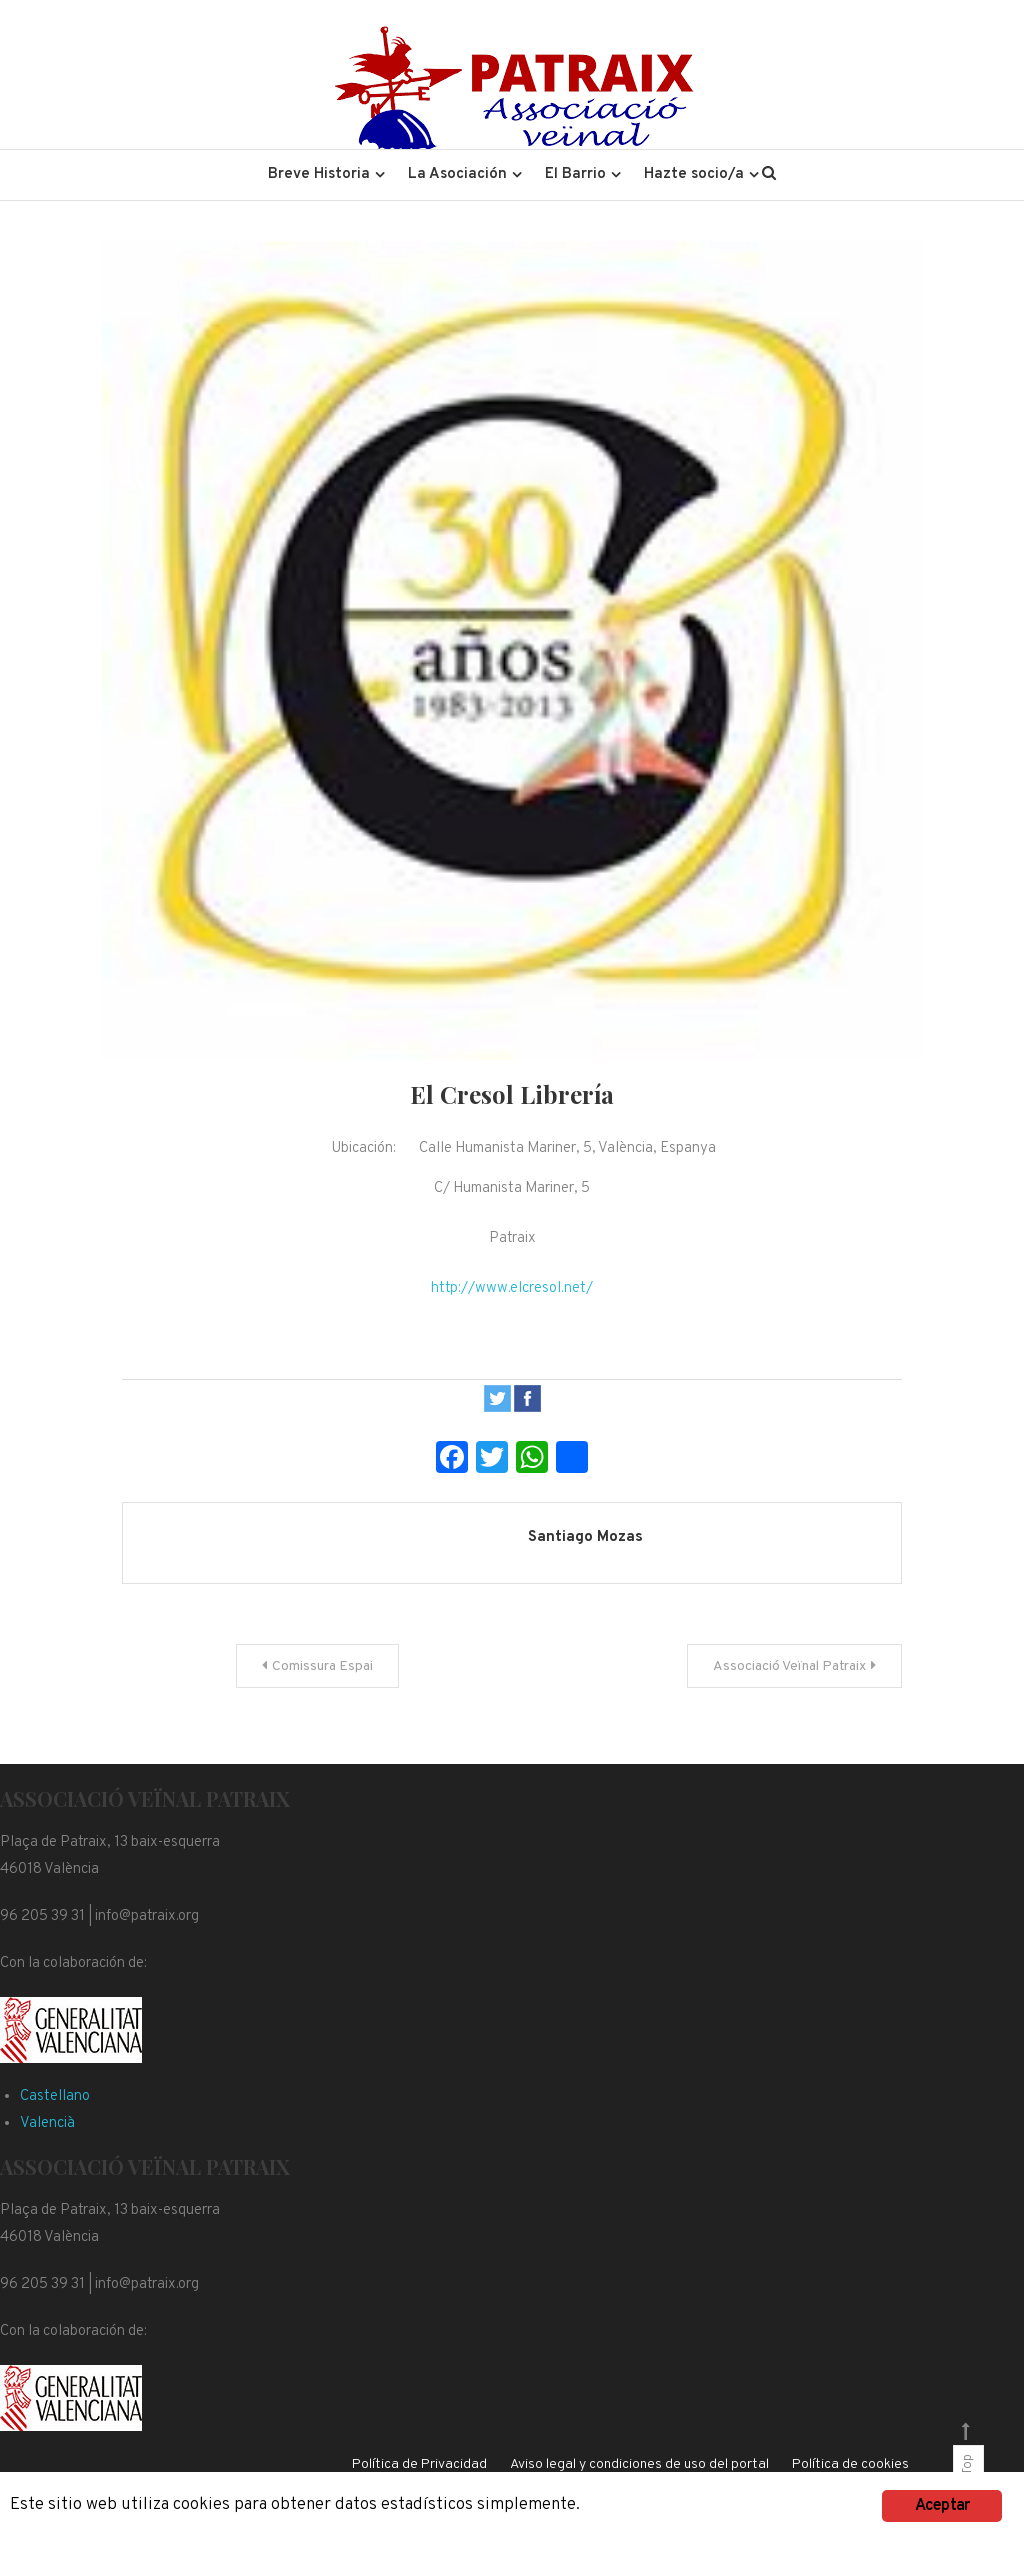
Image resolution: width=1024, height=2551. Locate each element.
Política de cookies (850, 2464)
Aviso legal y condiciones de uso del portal (639, 2464)
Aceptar (942, 2506)
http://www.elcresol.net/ (512, 1288)
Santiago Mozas (585, 1537)
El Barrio (575, 174)
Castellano (55, 2096)
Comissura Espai (322, 1666)
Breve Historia (319, 174)
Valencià (47, 2123)
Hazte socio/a (694, 174)
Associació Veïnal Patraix (789, 1666)
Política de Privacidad (419, 2464)
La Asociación (457, 174)
